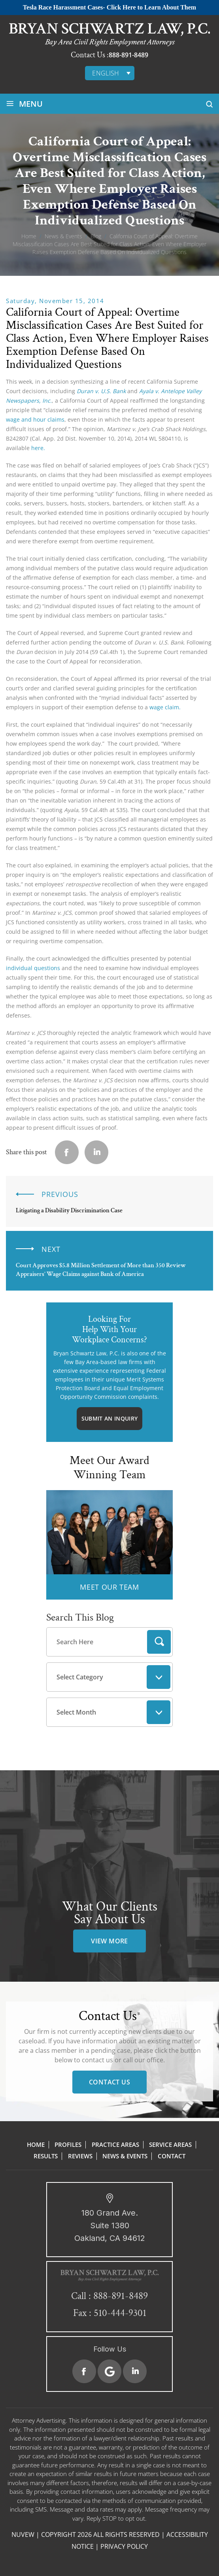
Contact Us (109, 2082)
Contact (171, 2156)
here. (38, 448)
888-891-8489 (128, 55)
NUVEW (22, 2534)
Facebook (84, 2371)
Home (36, 2144)
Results (46, 2156)
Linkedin (96, 1152)
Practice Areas (115, 2144)
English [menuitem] (105, 73)
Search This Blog (80, 1617)
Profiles (68, 2144)
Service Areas (170, 2144)
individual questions (33, 968)
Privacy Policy (124, 2546)
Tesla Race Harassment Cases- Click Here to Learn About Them (109, 7)
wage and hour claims (35, 419)
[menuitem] (109, 73)
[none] (109, 73)
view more (109, 1941)
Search (159, 1642)
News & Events (124, 2156)
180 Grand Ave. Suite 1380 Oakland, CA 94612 (109, 2225)
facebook (67, 1152)
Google (109, 2371)
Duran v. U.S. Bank (101, 391)
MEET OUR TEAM (109, 1587)
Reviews (80, 2156)
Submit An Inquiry (109, 1418)
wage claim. (165, 707)
